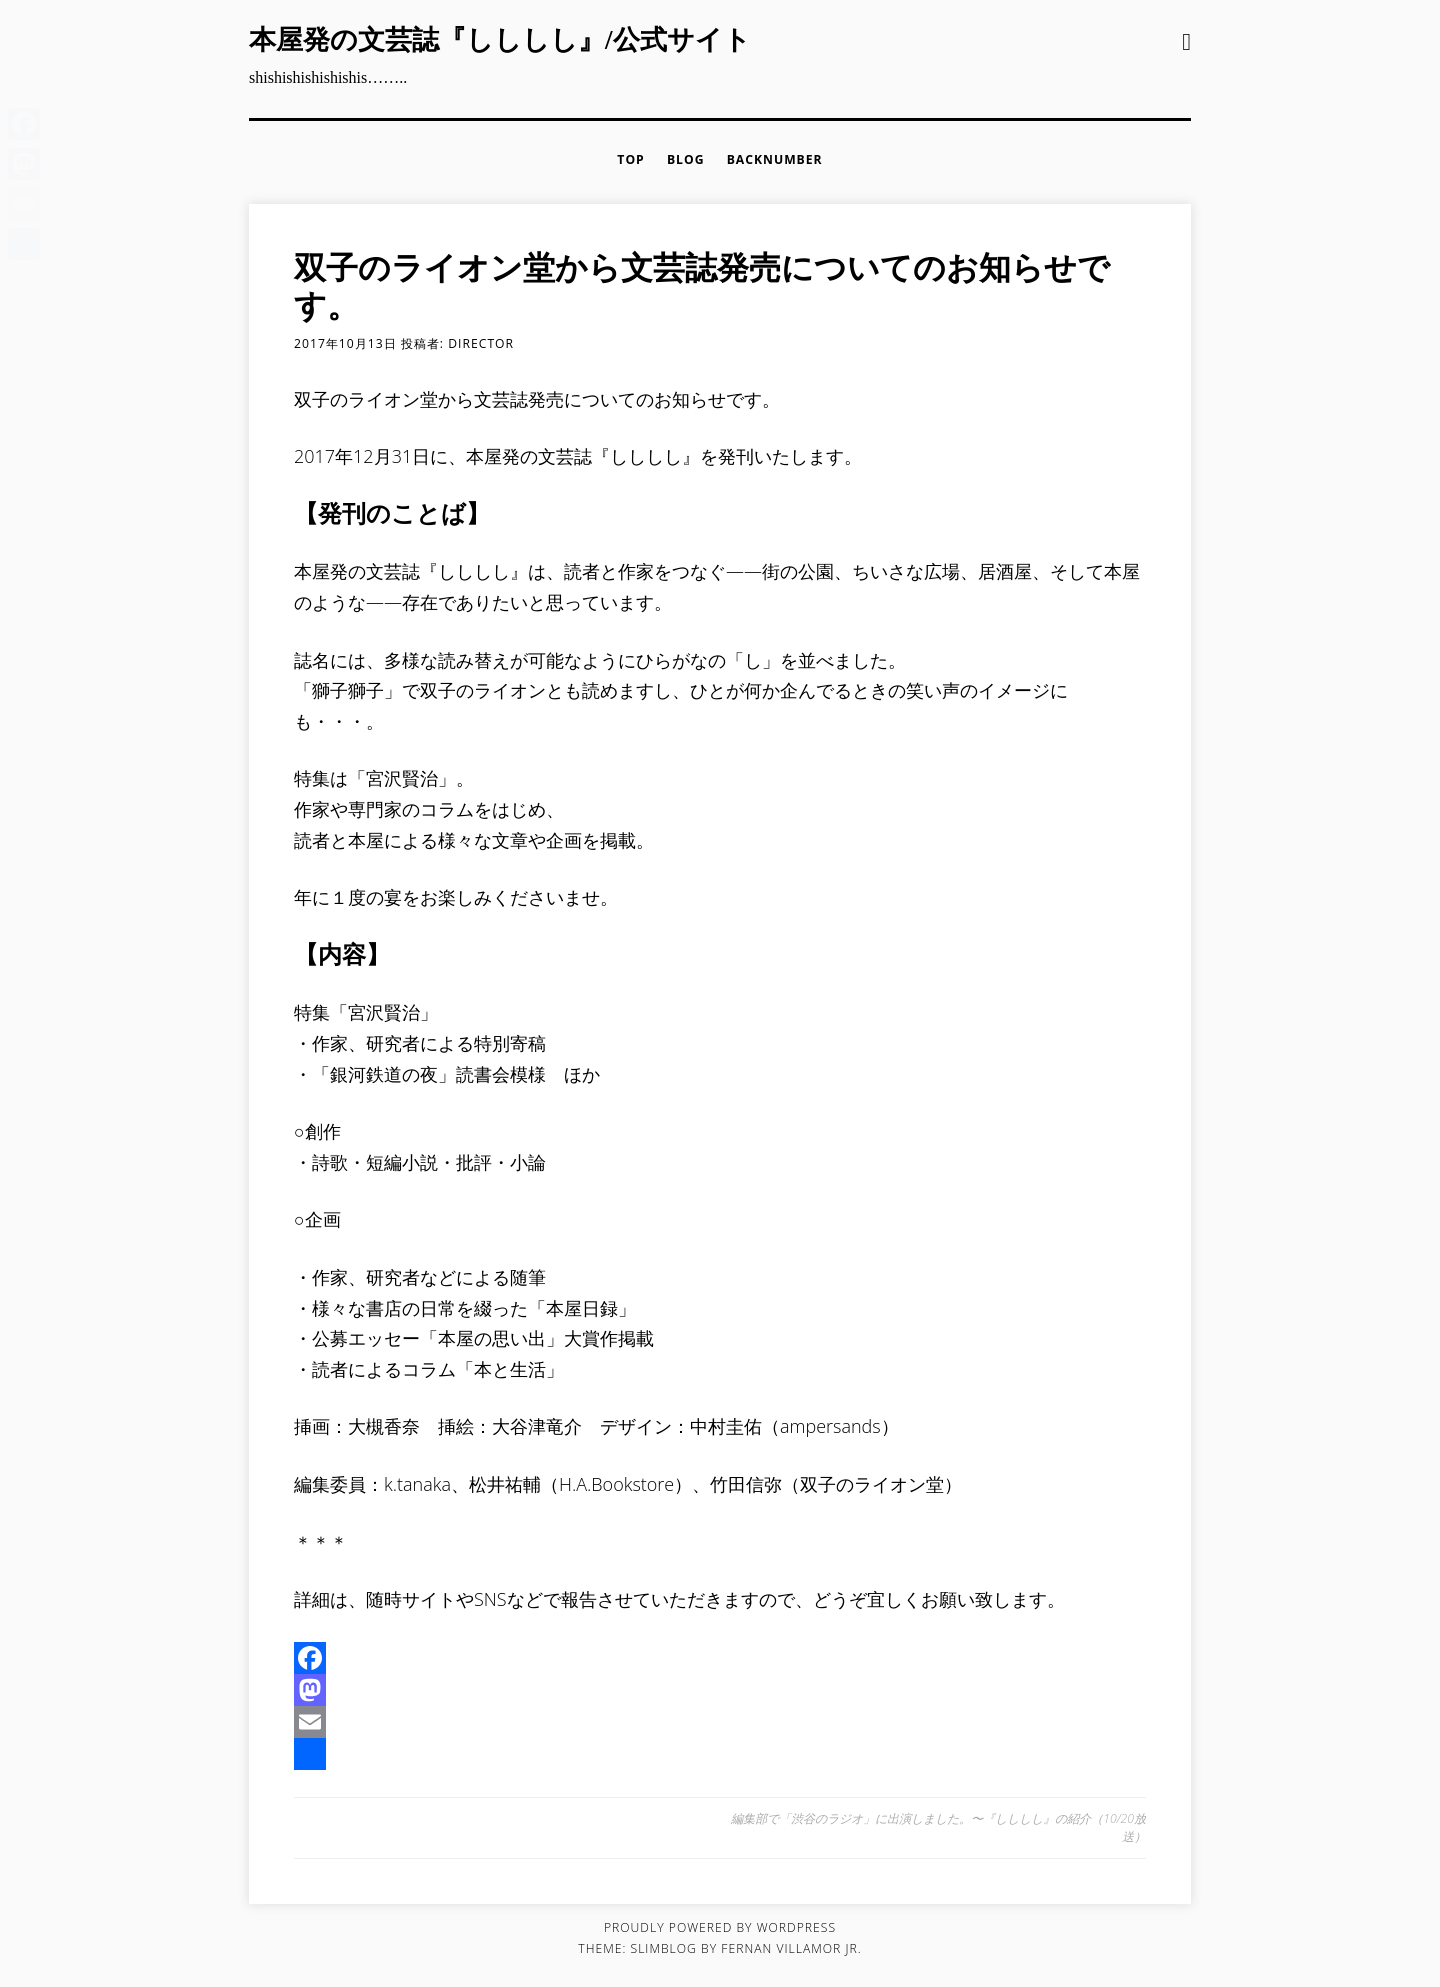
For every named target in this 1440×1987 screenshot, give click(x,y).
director (481, 343)
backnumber (775, 159)
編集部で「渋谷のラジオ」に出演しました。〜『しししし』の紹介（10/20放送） (938, 1827)
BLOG (686, 159)
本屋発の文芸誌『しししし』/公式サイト (500, 40)
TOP (630, 159)
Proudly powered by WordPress (720, 1927)
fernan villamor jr (789, 1948)
